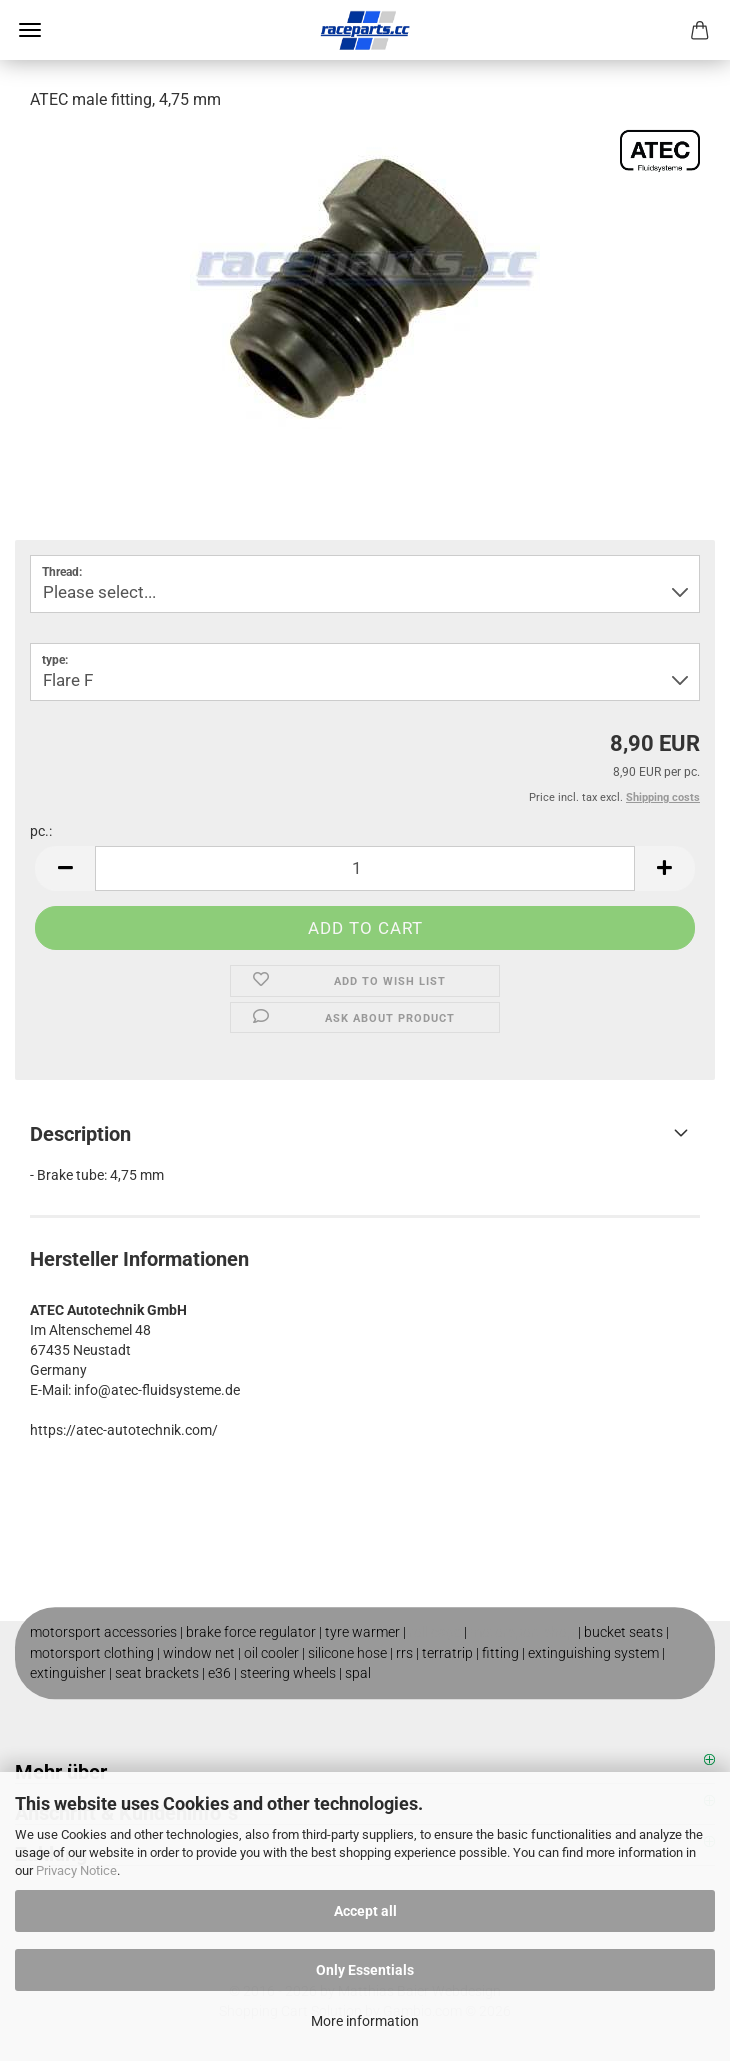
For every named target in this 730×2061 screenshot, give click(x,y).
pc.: (41, 831)
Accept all (365, 1911)
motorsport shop (522, 1632)
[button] (65, 868)
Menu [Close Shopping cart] (30, 30)
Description (80, 1134)
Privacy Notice (76, 1870)
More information (365, 2021)
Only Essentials (365, 1970)
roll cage (435, 1632)
